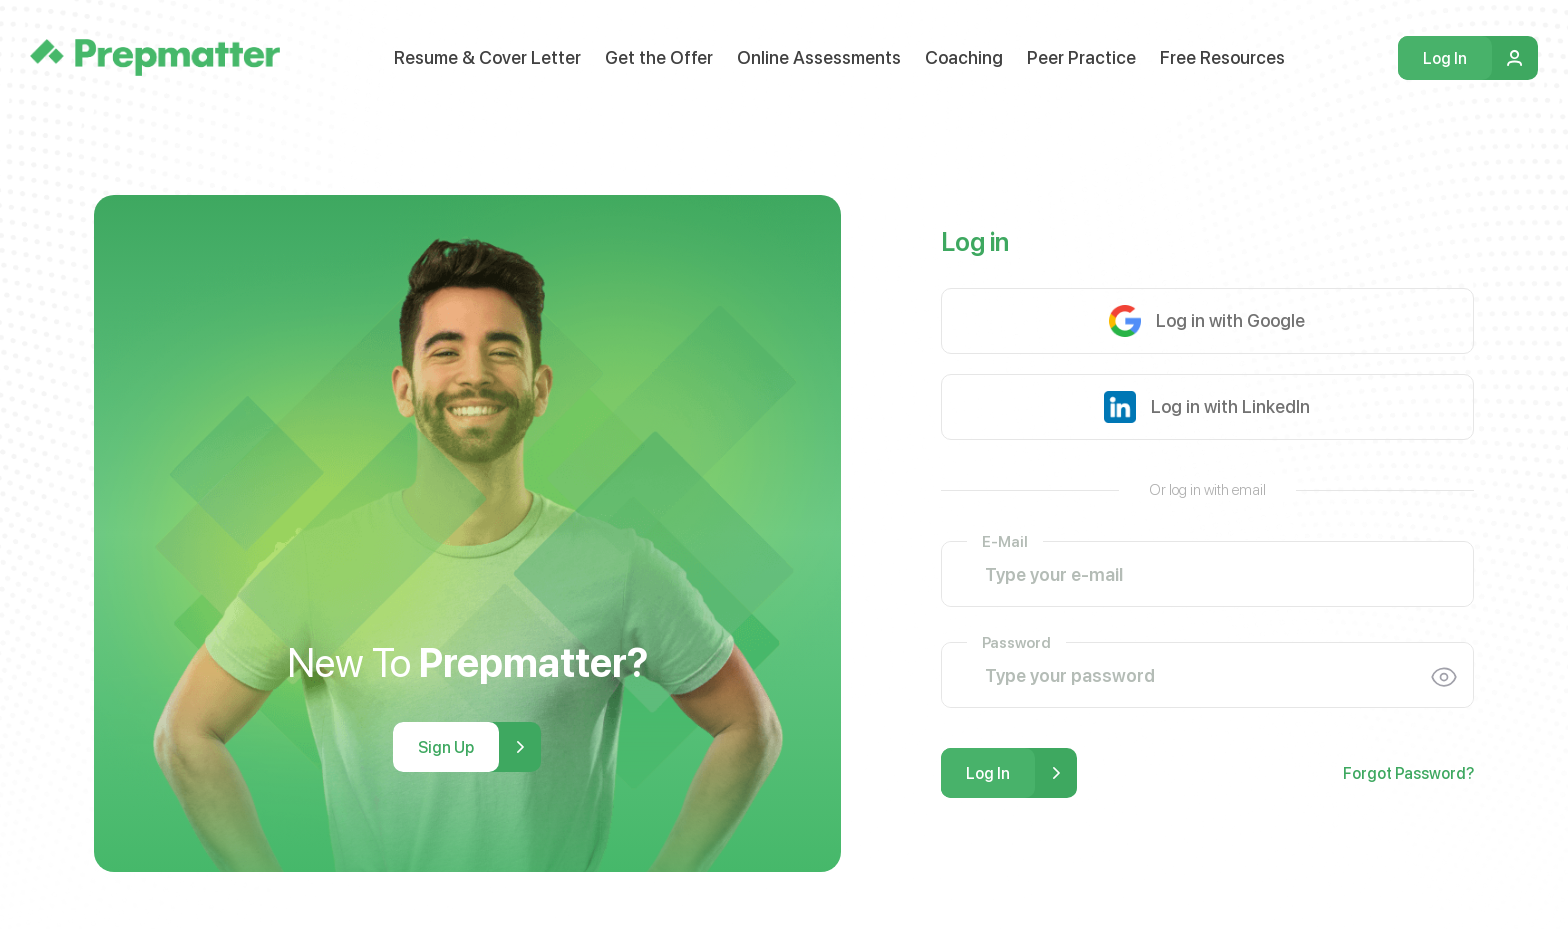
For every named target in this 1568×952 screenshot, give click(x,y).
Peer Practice (1081, 57)
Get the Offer (659, 57)
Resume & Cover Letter (487, 57)
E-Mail (1005, 540)
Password (1016, 641)
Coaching (964, 57)
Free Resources (1222, 57)
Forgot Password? (1408, 773)
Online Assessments (819, 57)
